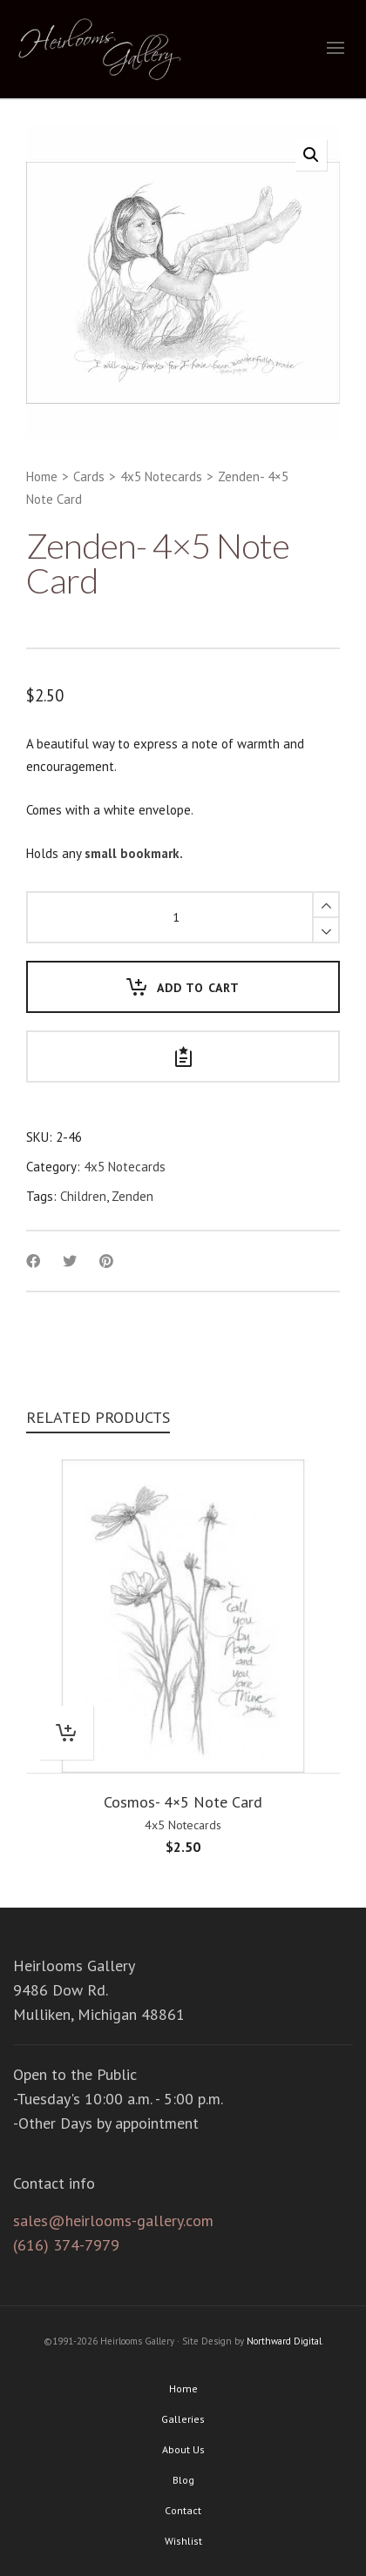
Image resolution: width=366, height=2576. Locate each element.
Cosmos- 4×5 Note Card (183, 1802)
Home (42, 476)
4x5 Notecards (161, 476)
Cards (89, 476)
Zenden (132, 1196)
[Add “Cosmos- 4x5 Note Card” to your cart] (66, 1733)
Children (83, 1196)
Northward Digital (284, 2341)
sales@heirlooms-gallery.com (113, 2220)
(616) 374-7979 (66, 2245)
